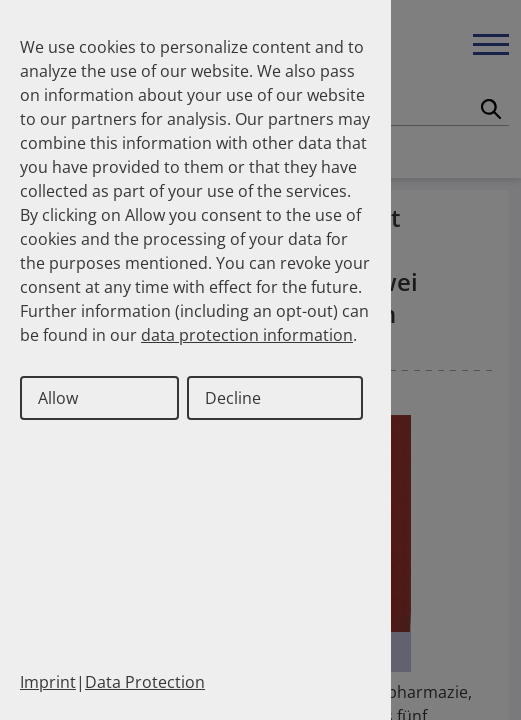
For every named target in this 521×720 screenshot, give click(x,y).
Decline (233, 398)
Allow (58, 398)
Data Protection (145, 682)
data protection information (247, 335)
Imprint (48, 682)
